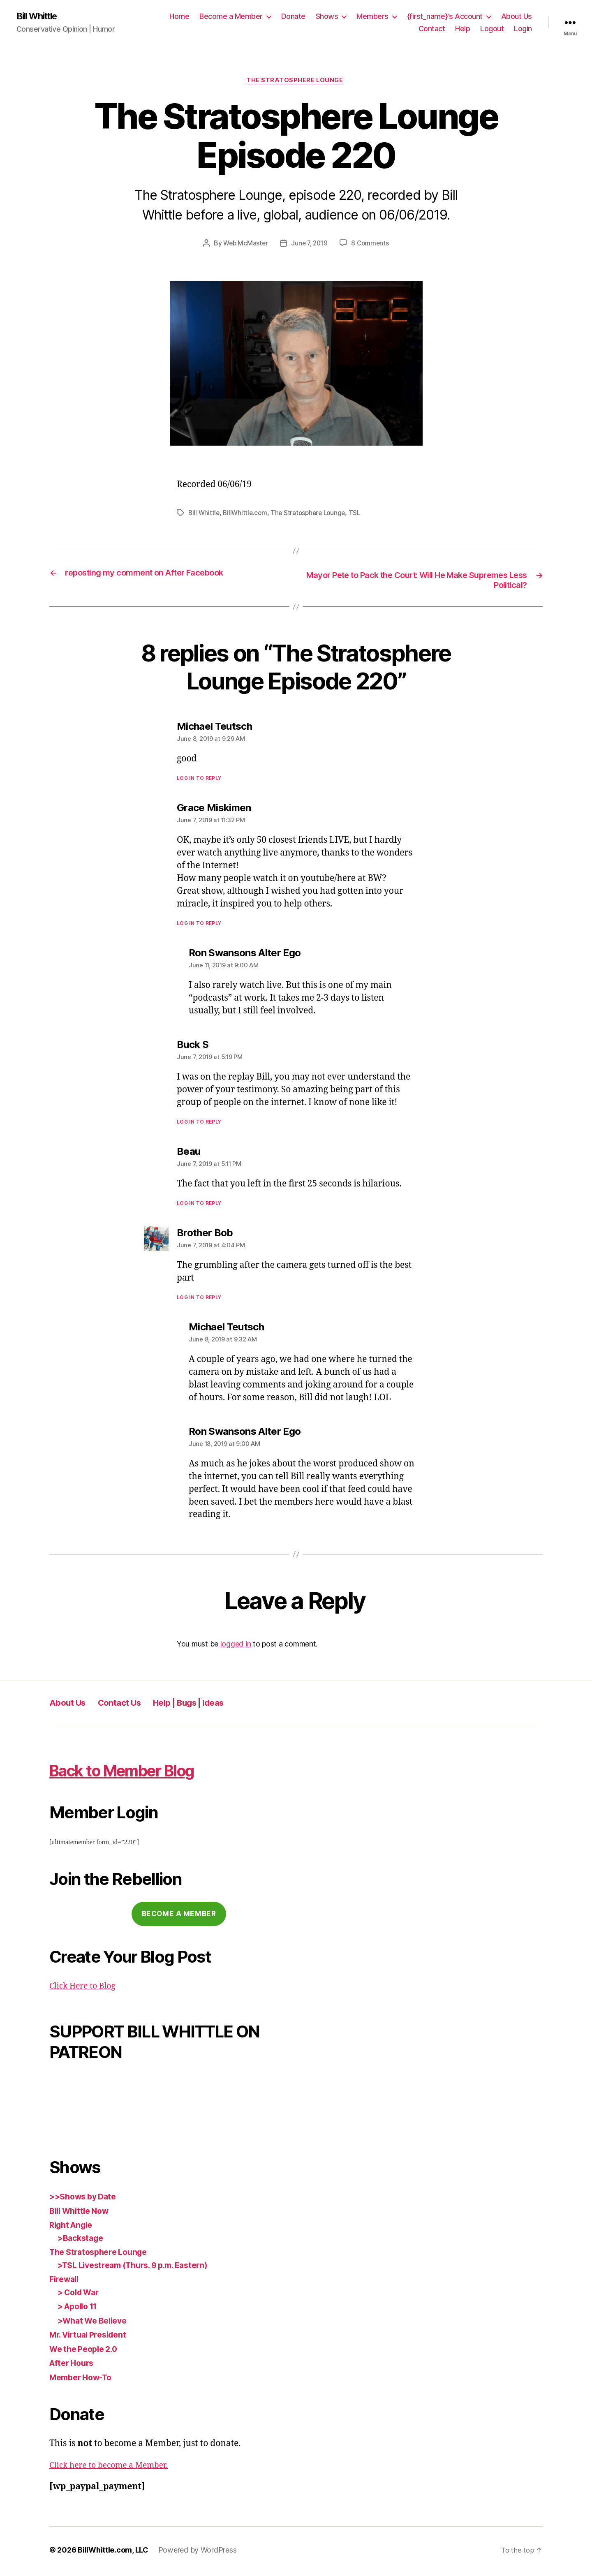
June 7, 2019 (309, 245)
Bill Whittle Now (82, 2213)
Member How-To (83, 2380)
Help (462, 29)
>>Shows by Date (85, 2199)
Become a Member (231, 16)
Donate (293, 16)
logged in (235, 1646)
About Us (516, 16)
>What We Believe (95, 2323)
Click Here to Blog (85, 1988)
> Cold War (81, 2295)
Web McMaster (244, 245)
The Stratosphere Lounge (296, 82)
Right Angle (73, 2228)
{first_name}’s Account (445, 16)
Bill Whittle (40, 16)
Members (372, 16)
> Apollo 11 (80, 2309)
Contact (432, 29)
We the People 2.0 (86, 2352)
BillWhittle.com (247, 515)
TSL (360, 515)
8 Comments (372, 245)
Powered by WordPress (197, 2552)
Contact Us (131, 1705)
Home (179, 16)
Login (523, 29)
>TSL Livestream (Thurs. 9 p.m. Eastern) (140, 2268)
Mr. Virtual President (91, 2338)
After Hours (73, 2366)
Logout (492, 29)
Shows (327, 16)
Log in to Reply (199, 781)
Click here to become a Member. (114, 2468)
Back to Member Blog (144, 1772)
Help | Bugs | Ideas (212, 1705)
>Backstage (82, 2241)
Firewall (65, 2282)
